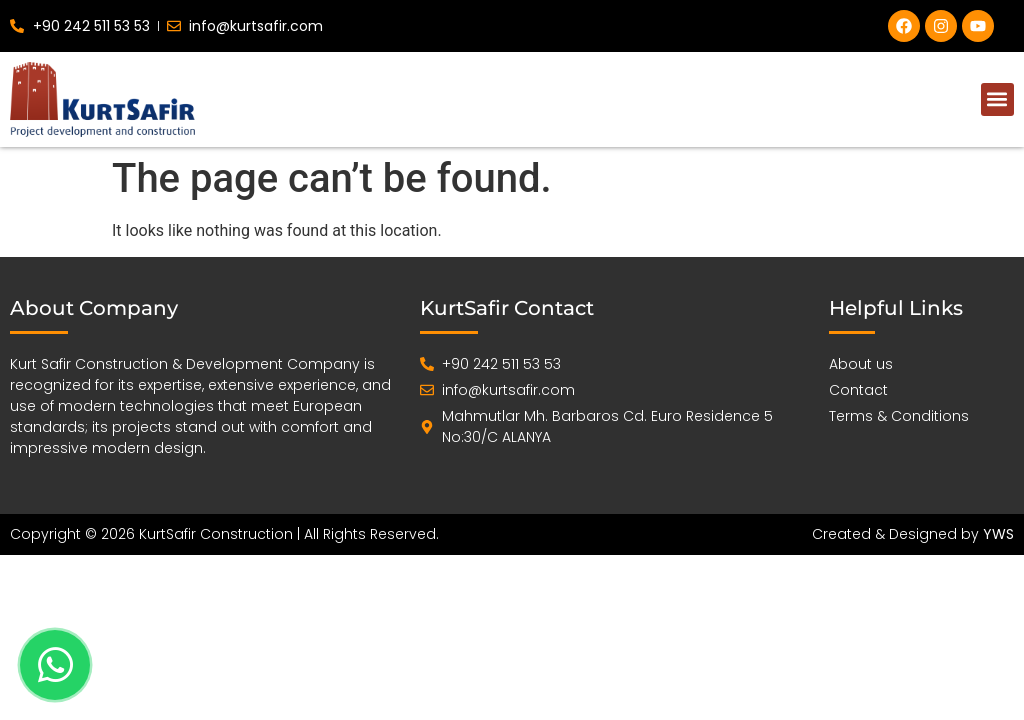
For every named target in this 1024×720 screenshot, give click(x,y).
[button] (997, 99)
